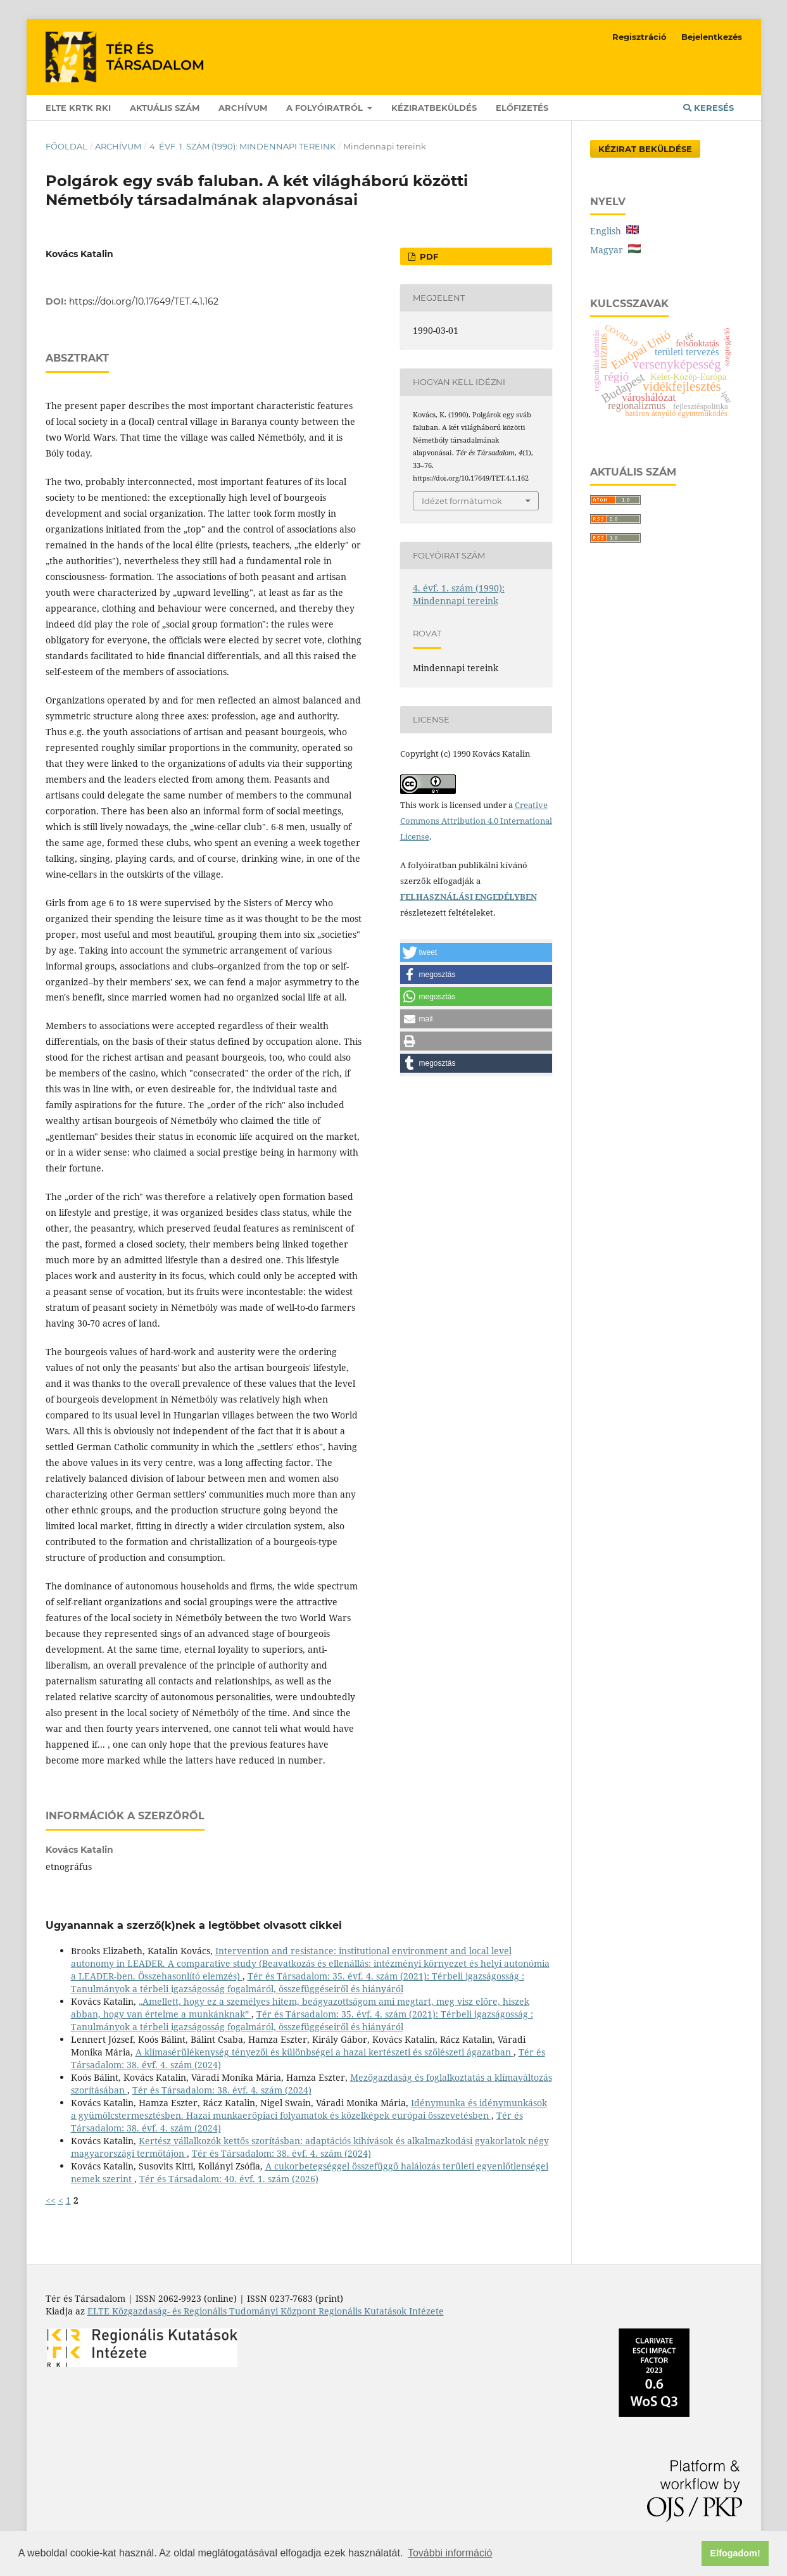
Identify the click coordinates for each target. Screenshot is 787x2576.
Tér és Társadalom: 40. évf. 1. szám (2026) (228, 2179)
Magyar (615, 250)
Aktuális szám (164, 108)
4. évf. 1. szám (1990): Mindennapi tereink (242, 146)
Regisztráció (639, 37)
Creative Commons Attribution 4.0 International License (476, 820)
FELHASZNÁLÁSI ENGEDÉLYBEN (468, 896)
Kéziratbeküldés (434, 108)
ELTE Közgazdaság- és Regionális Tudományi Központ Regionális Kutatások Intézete (265, 2311)
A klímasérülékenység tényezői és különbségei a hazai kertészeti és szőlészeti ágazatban (324, 2052)
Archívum (242, 108)
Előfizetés (522, 108)
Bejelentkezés (711, 37)
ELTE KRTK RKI (78, 108)
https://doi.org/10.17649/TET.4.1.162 (143, 301)
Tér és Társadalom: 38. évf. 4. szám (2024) (222, 2090)
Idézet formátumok (462, 501)
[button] (476, 952)
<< (51, 2200)
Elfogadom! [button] (735, 2553)
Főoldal (66, 146)
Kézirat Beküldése (645, 149)
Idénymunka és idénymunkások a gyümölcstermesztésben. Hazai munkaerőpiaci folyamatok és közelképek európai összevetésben (309, 2109)
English (614, 231)
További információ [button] (450, 2553)
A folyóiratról (325, 108)
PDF (427, 256)
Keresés (708, 108)
